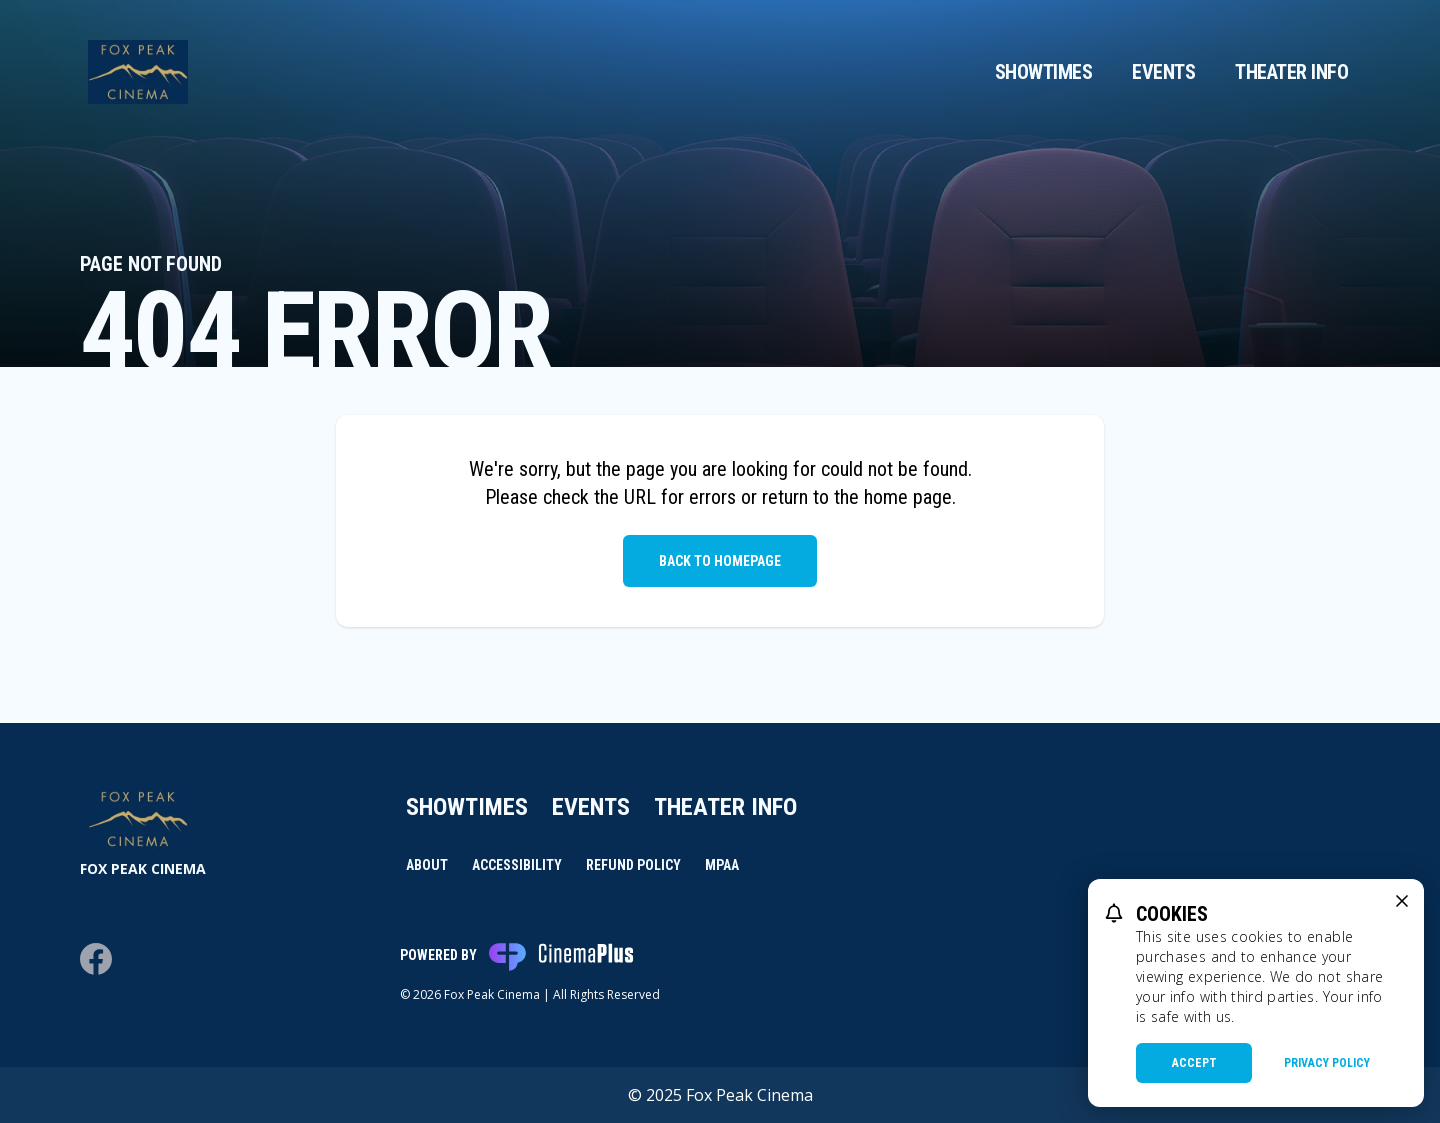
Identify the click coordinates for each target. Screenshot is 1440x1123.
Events (1163, 72)
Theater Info (1291, 72)
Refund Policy (633, 865)
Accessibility (517, 865)
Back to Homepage (720, 561)
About (427, 865)
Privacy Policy (1327, 1063)
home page (908, 497)
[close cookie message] (1402, 901)
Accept (1194, 1063)
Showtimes (1044, 72)
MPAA (722, 865)
